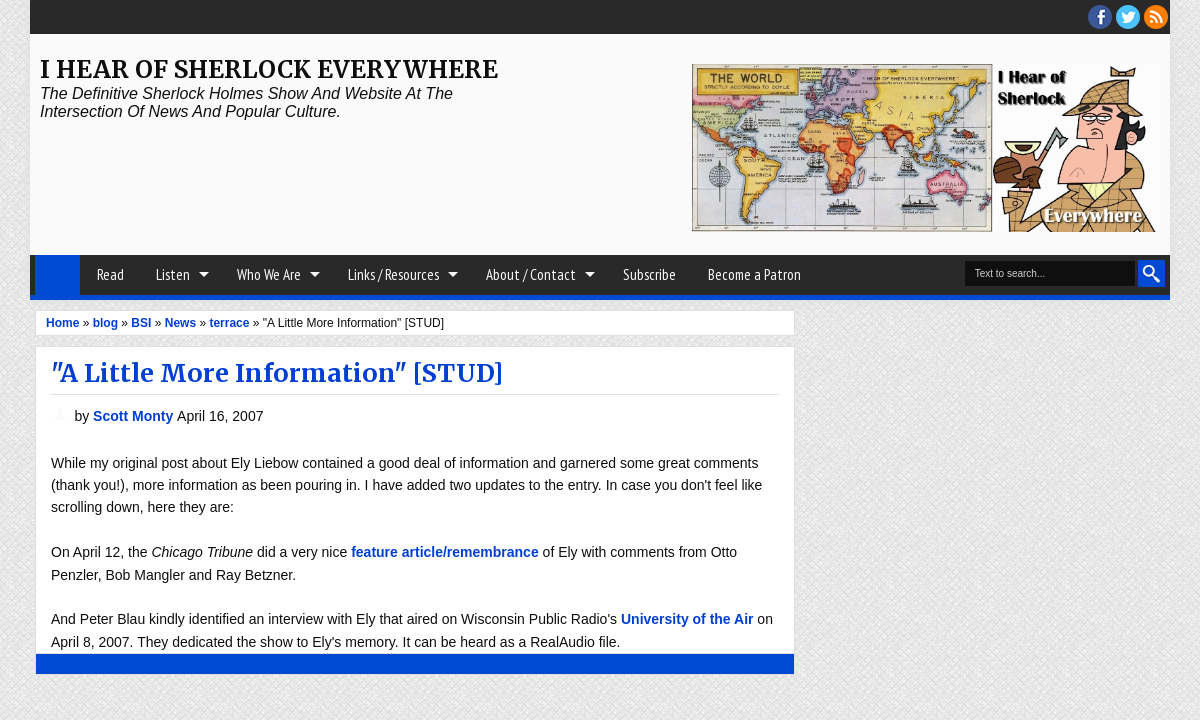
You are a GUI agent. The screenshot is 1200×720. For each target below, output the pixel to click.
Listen (173, 274)
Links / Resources (393, 274)
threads (1128, 17)
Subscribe (649, 274)
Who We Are (269, 274)
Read (110, 274)
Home (57, 275)
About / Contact (531, 274)
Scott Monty (135, 416)
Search (1151, 273)
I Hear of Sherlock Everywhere (269, 69)
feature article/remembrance (445, 552)
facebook (1100, 17)
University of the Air (687, 619)
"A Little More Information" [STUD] (277, 373)
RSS (1156, 17)
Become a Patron (754, 274)
